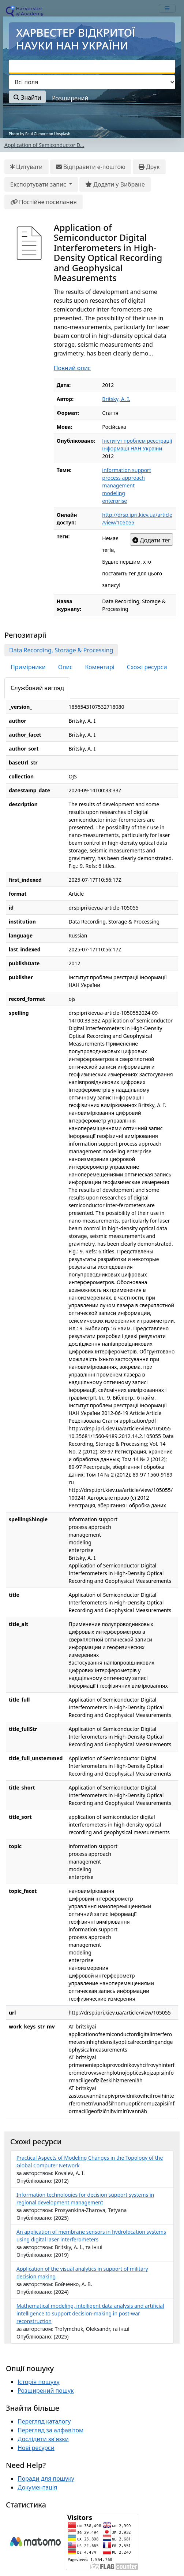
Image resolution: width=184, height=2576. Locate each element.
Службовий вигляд (37, 688)
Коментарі (99, 667)
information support (126, 470)
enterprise (114, 500)
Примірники (28, 667)
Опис (65, 667)
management (118, 485)
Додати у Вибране (114, 184)
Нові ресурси (36, 2448)
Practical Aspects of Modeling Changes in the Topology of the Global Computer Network (89, 2161)
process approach (123, 477)
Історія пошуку (39, 2382)
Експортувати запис (39, 184)
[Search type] (92, 82)
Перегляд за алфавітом (50, 2430)
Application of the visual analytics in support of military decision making (82, 2272)
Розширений (70, 98)
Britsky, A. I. (116, 398)
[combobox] (92, 67)
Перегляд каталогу (44, 2421)
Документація (37, 2487)
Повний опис (72, 368)
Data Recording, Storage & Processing (61, 650)
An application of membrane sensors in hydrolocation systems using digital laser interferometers (91, 2235)
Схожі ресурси (147, 667)
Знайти (27, 97)
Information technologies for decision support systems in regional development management (85, 2198)
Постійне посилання (43, 202)
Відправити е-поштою (90, 166)
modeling (113, 493)
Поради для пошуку (46, 2478)
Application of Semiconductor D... (44, 144)
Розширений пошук (46, 2391)
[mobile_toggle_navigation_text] (167, 8)
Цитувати (26, 166)
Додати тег (151, 540)
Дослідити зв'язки (43, 2439)
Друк (149, 166)
